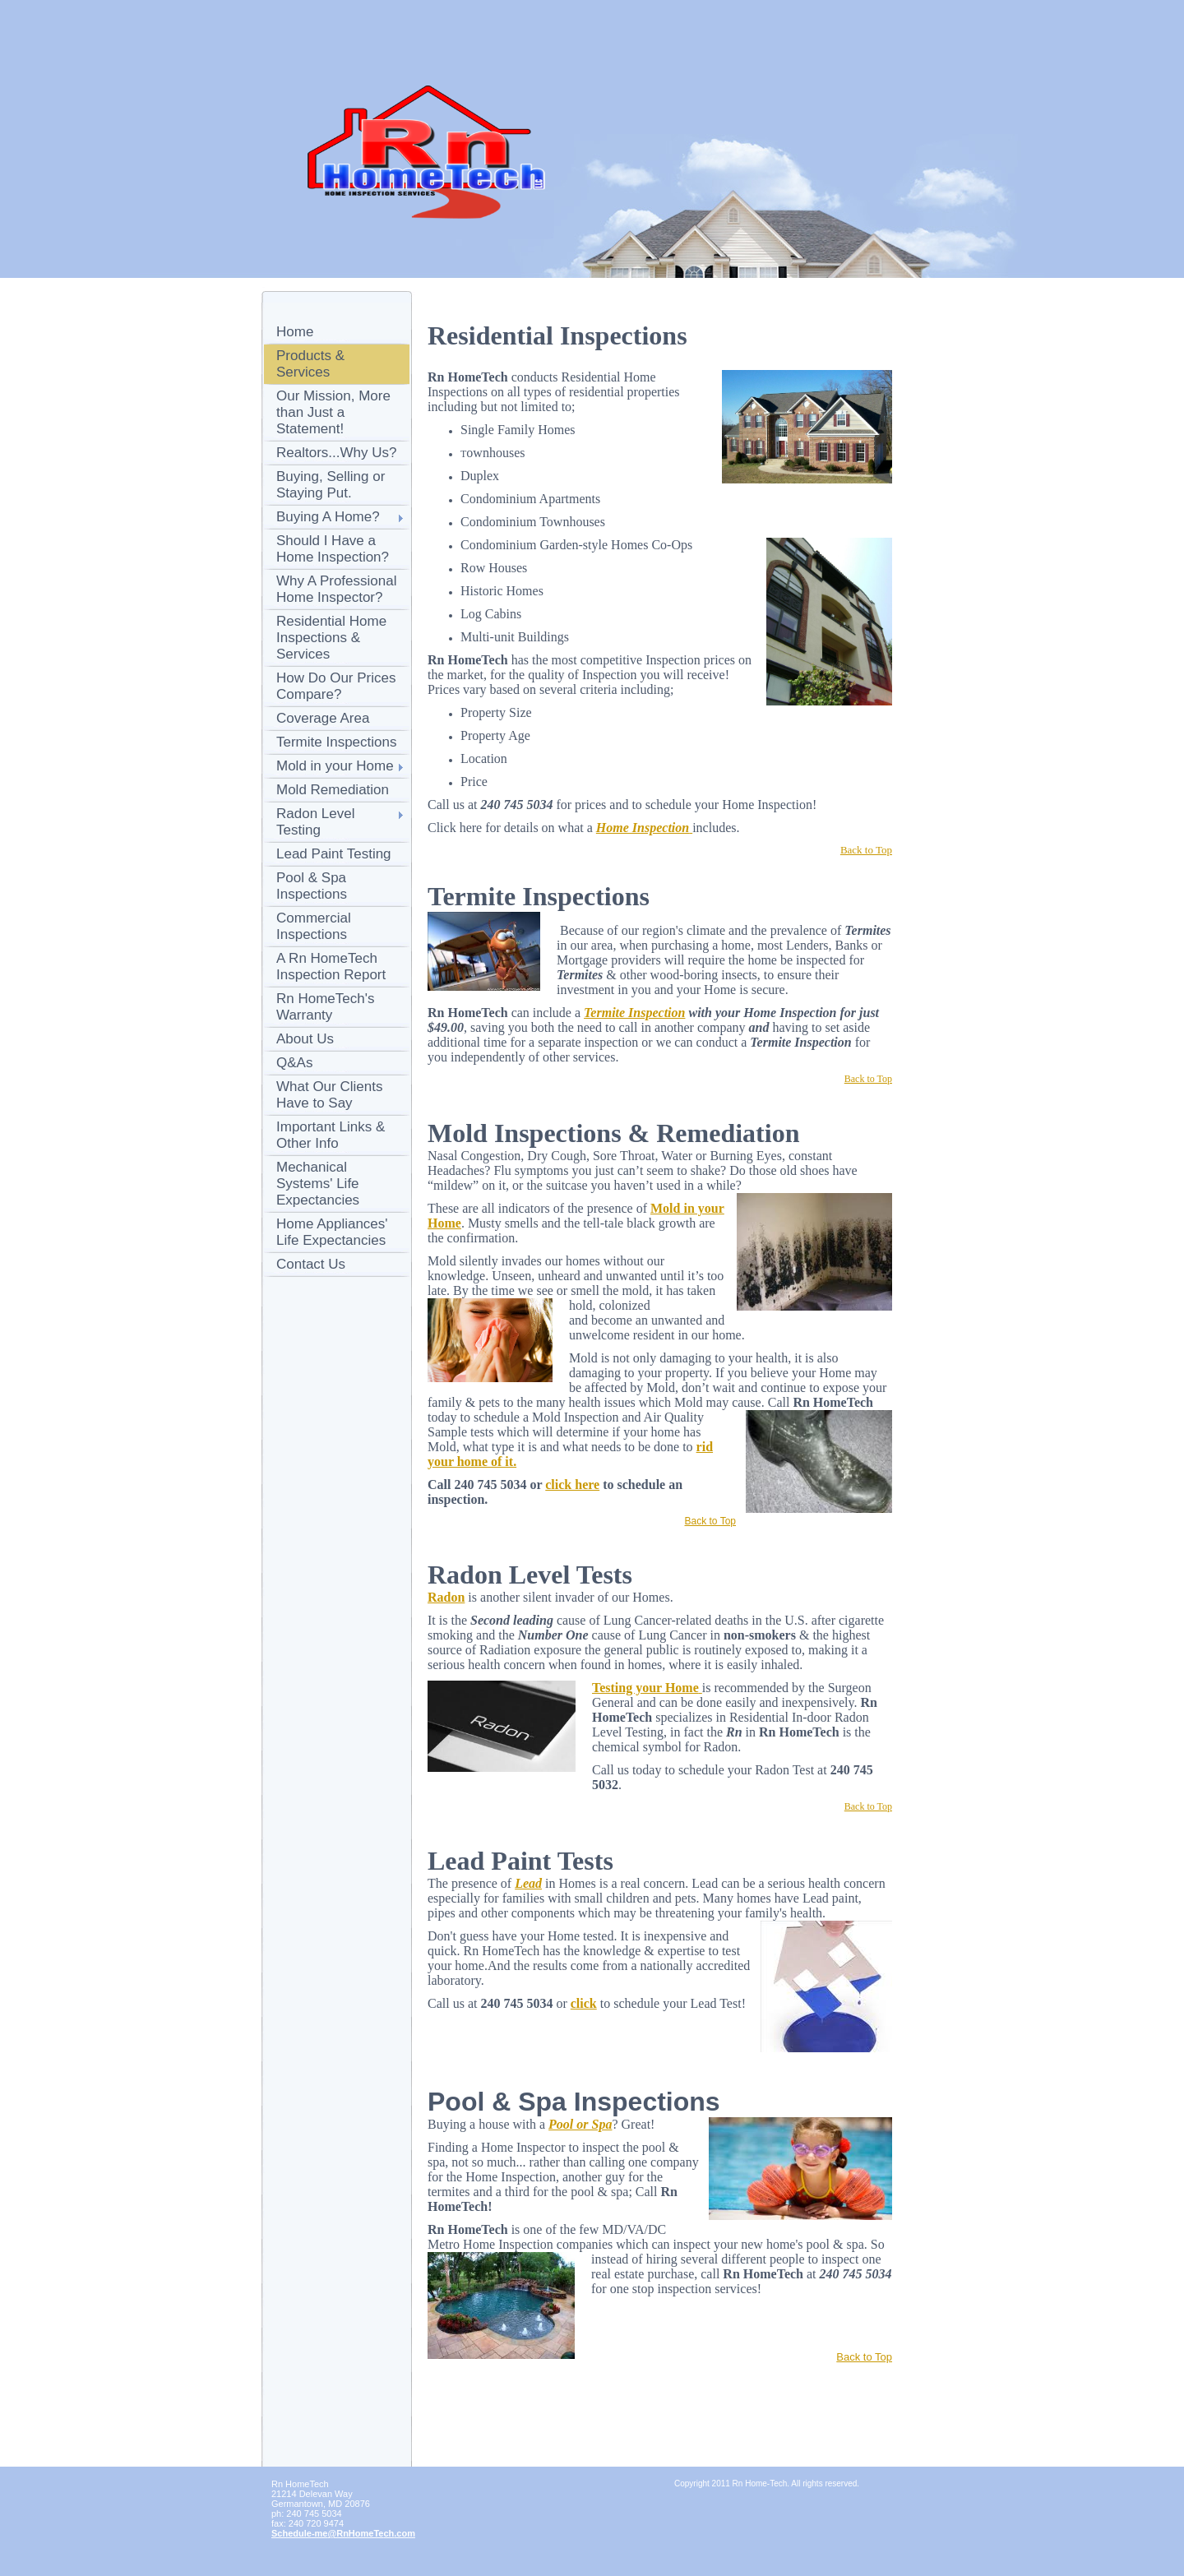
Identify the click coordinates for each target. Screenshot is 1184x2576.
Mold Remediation (332, 790)
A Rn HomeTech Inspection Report (331, 966)
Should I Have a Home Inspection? (332, 549)
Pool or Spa (580, 2124)
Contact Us (310, 1264)
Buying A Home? (328, 517)
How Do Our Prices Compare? (335, 686)
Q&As (294, 1063)
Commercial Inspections (313, 926)
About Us (305, 1039)
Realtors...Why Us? (336, 452)
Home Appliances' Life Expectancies (332, 1232)
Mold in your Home (335, 766)
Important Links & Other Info (330, 1135)
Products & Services (310, 364)
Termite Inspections (336, 742)
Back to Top (710, 1521)
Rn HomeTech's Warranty (325, 1007)
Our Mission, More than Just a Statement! (333, 412)
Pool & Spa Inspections (311, 886)
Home (294, 332)
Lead (528, 1883)
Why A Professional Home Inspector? (336, 589)
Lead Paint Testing (333, 854)
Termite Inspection (634, 1013)
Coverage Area (322, 718)
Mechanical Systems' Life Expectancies (317, 1183)
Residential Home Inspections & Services (331, 637)
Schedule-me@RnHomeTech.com (343, 2533)
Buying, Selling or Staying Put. (330, 485)
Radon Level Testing (315, 822)
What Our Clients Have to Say (329, 1095)
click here (572, 1484)
